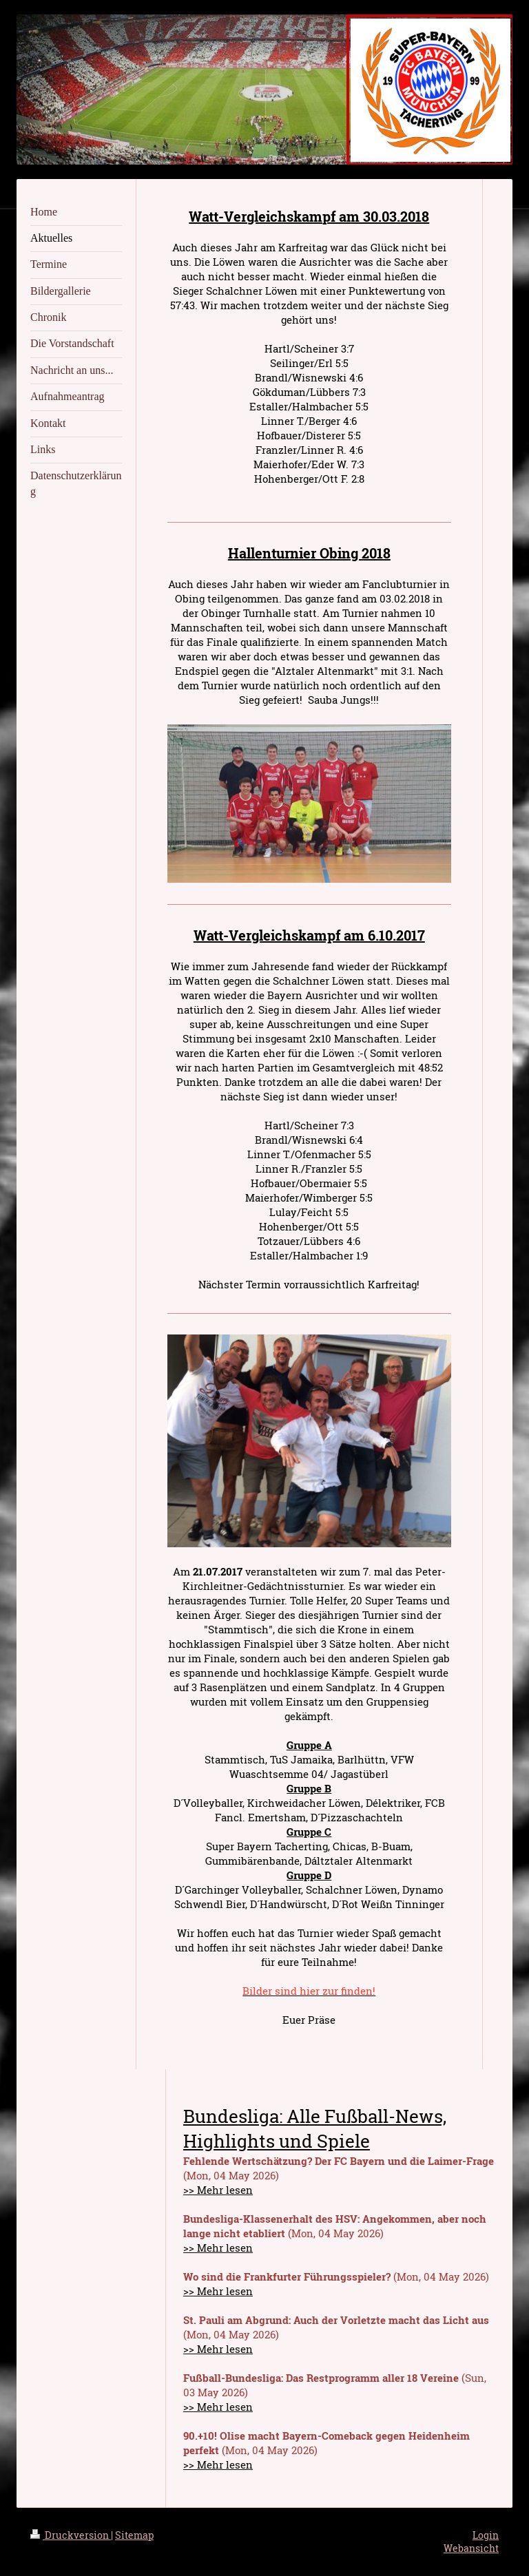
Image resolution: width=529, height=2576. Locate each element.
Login (486, 2535)
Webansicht (471, 2548)
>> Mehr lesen (218, 2190)
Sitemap (134, 2535)
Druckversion (70, 2535)
